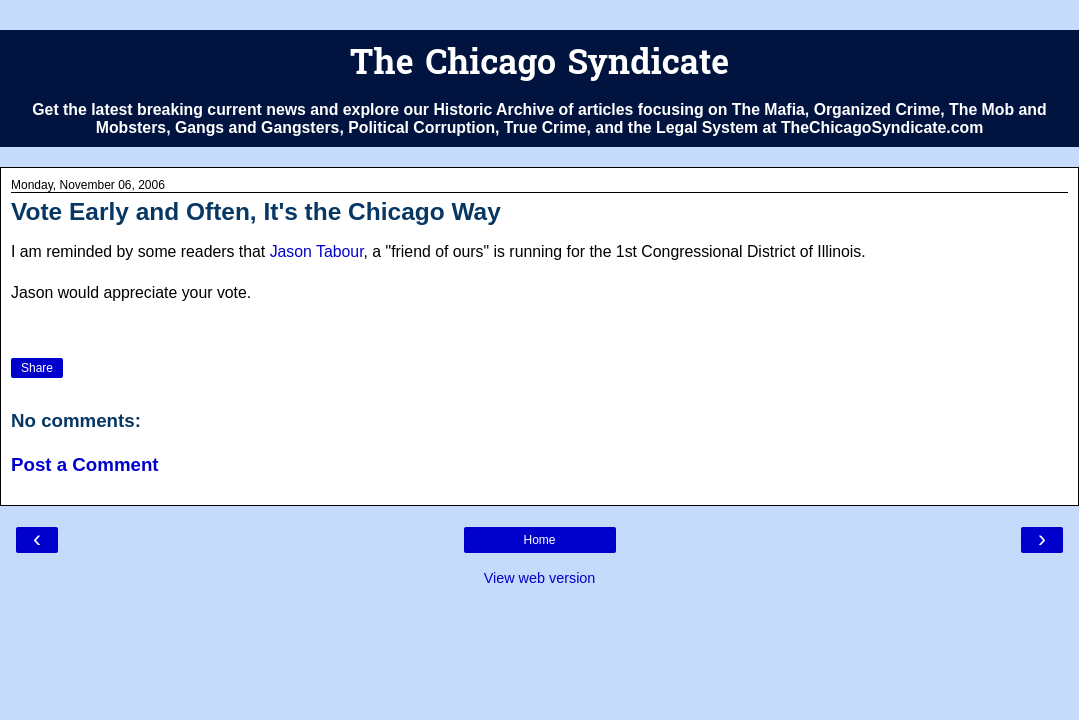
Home (539, 540)
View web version (540, 578)
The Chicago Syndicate (539, 65)
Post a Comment (85, 464)
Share (37, 368)
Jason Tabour (317, 251)
